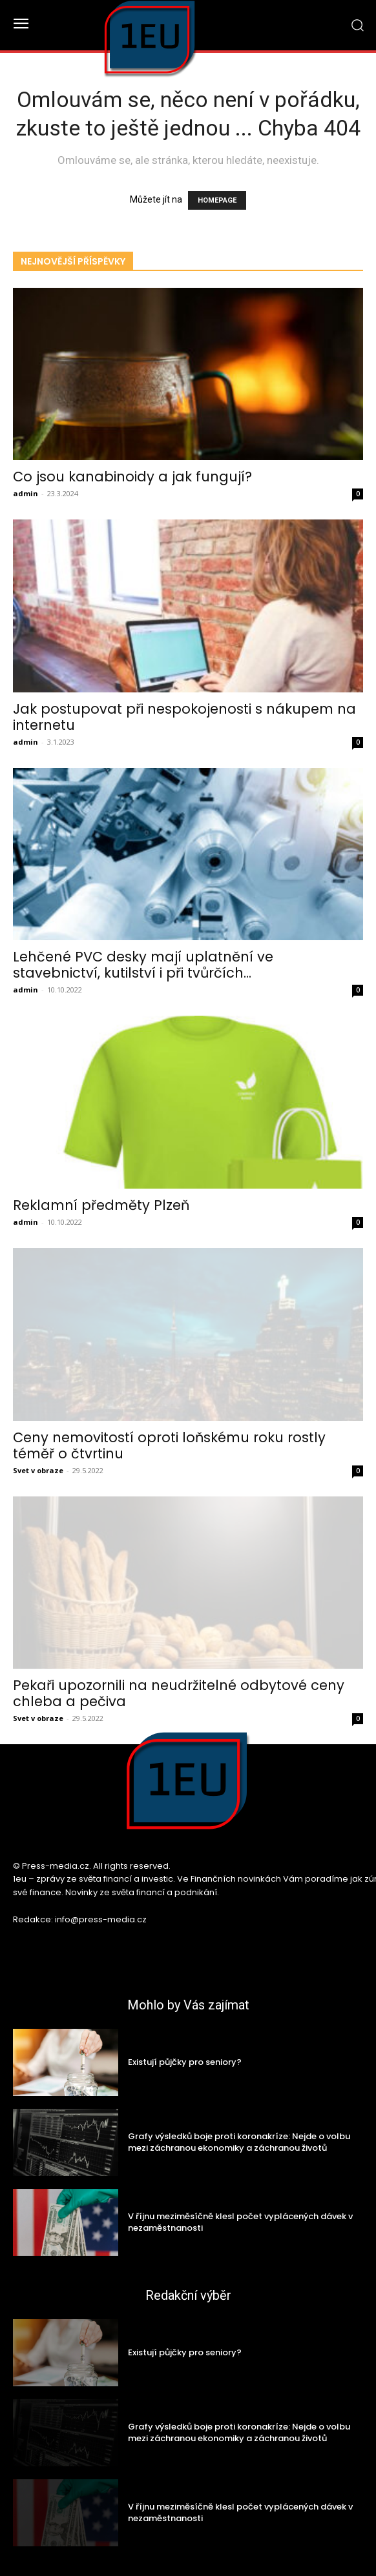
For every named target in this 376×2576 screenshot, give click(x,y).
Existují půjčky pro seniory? (185, 2062)
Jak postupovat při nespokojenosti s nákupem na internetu (184, 716)
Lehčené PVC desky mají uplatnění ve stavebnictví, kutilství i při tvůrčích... (143, 964)
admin (25, 493)
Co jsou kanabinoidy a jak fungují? (132, 476)
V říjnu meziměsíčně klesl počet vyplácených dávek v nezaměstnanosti (240, 2222)
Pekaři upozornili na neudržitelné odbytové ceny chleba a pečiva (178, 1693)
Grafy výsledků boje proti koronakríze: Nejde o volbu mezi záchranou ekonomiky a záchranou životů (239, 2142)
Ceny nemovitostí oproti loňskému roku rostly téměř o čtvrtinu (169, 1445)
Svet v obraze (38, 1470)
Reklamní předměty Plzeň (101, 1205)
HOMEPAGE (217, 200)
